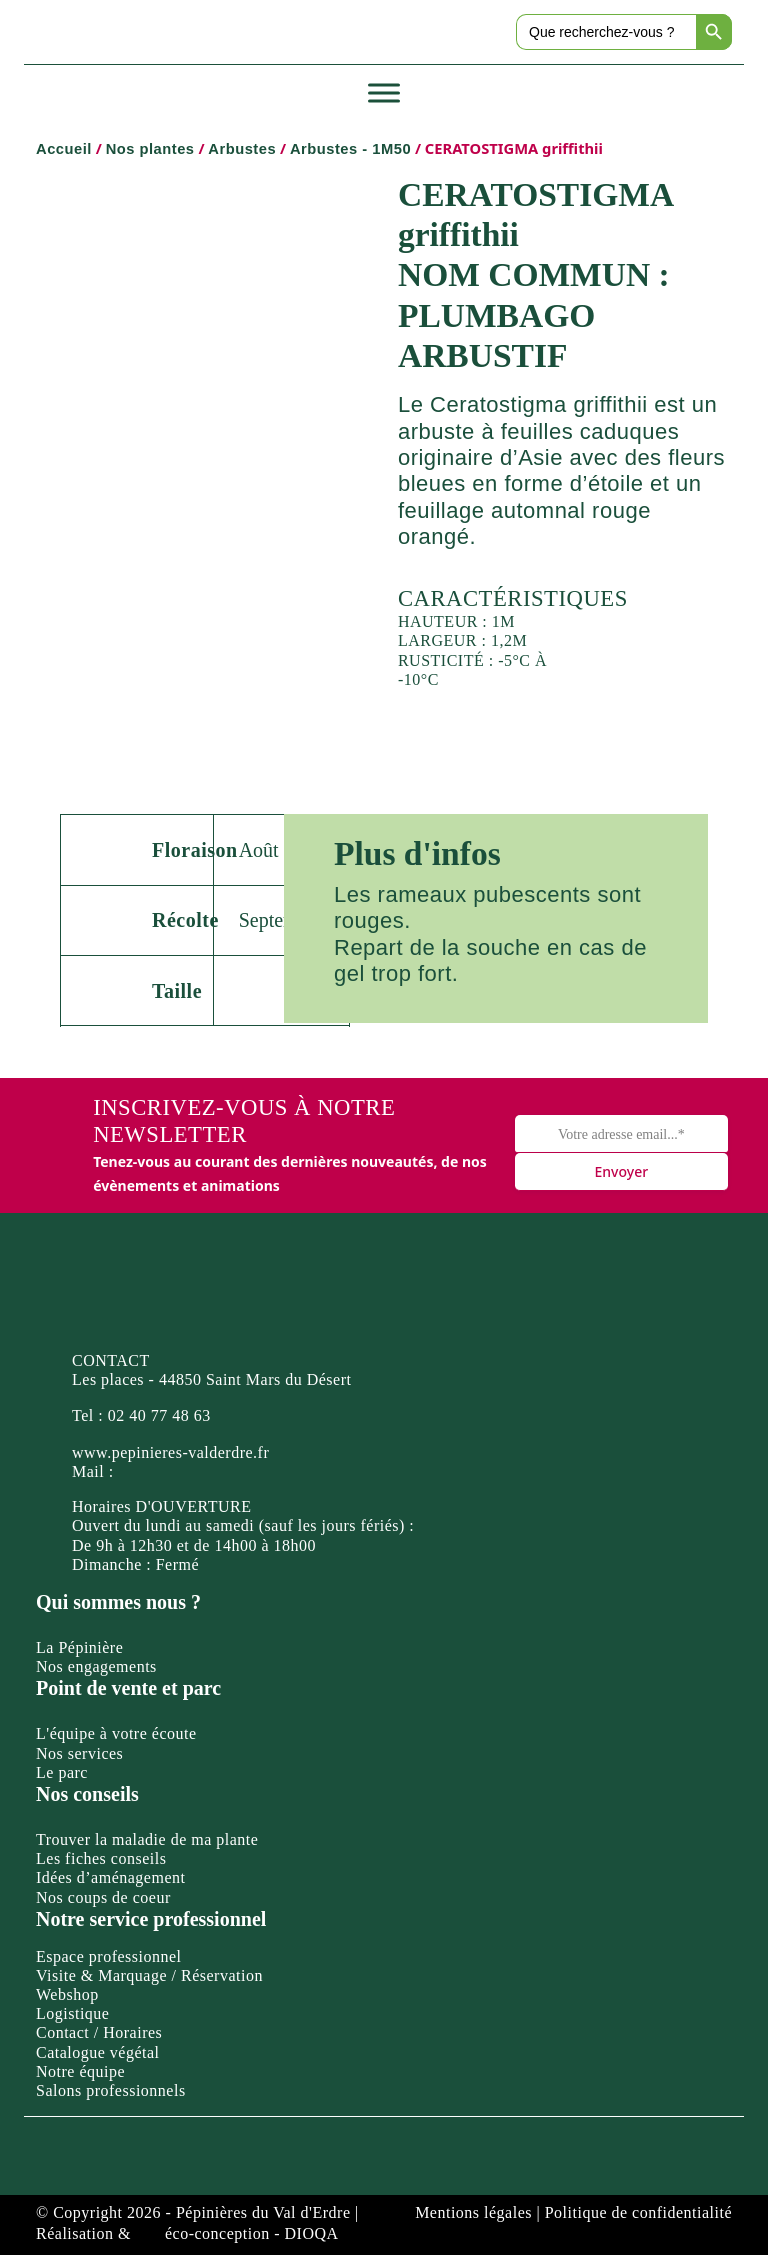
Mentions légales (473, 2212)
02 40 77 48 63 (159, 1415)
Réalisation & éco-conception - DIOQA (187, 2233)
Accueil (64, 149)
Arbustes (242, 149)
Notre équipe (80, 2071)
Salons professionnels (111, 2090)
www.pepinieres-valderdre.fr (170, 1452)
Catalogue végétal (98, 2052)
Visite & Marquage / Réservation (149, 1975)
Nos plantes (150, 149)
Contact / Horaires (99, 2032)
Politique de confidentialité (638, 2212)
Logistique (72, 2013)
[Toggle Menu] (384, 93)
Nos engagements (96, 1666)
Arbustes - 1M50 (350, 149)
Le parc (62, 1772)
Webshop (67, 1994)
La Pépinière (79, 1647)
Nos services (79, 1753)
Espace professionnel (109, 1956)
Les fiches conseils (101, 1858)
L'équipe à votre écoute (116, 1733)
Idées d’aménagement (110, 1877)
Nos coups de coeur (103, 1897)
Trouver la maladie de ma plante (147, 1839)
